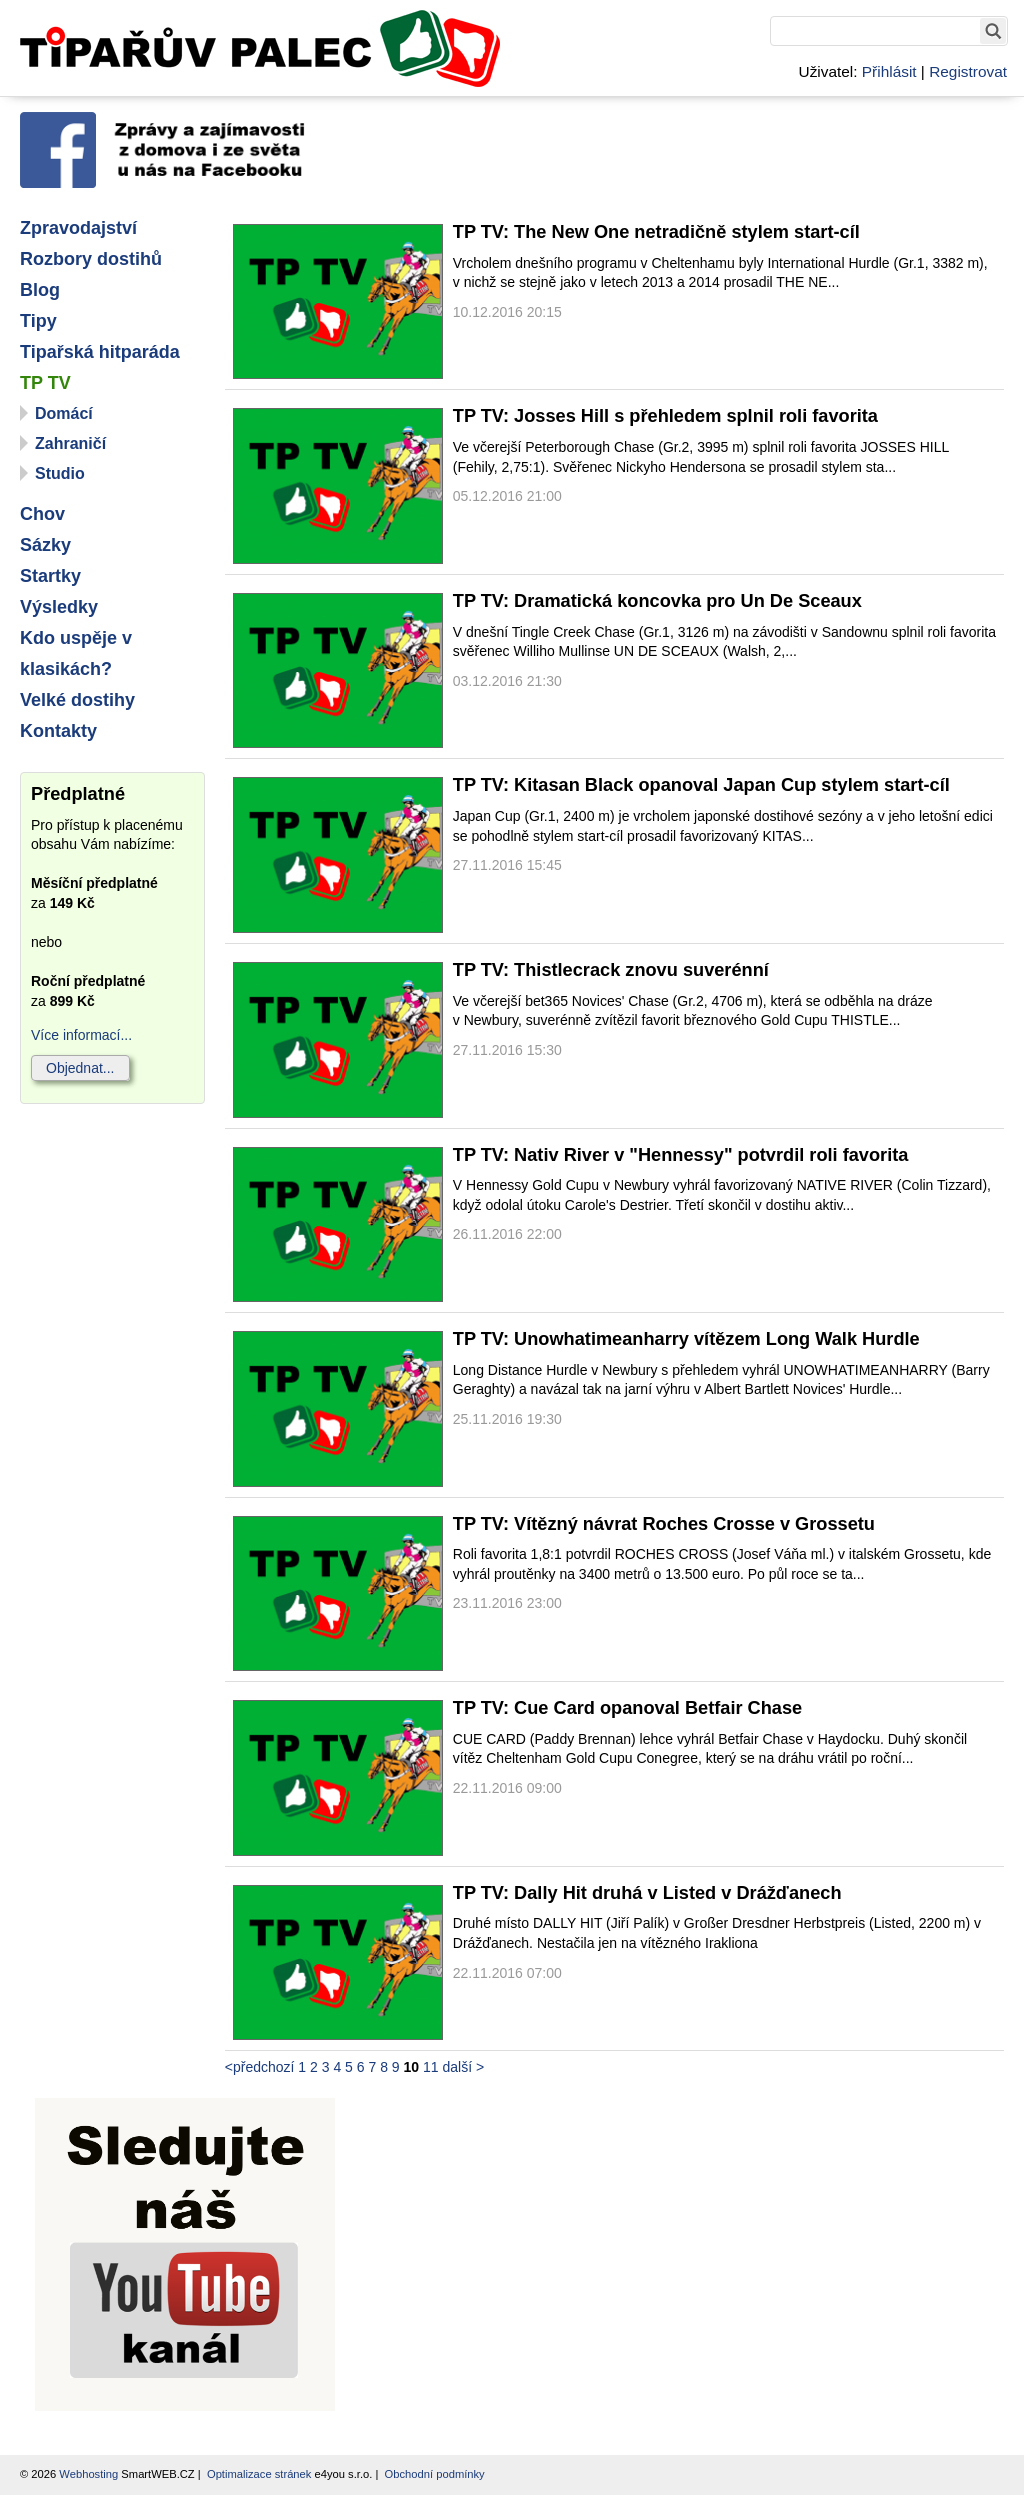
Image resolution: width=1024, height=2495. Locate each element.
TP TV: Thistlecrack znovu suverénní (611, 970)
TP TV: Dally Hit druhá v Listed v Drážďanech (647, 1893)
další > (463, 2067)
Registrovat (968, 71)
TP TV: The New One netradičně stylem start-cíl (656, 232)
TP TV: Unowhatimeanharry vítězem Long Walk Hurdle (686, 1339)
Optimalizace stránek (259, 2474)
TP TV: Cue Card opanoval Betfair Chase (627, 1708)
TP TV (45, 383)
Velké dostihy (77, 700)
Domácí (64, 413)
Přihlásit (889, 71)
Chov (42, 514)
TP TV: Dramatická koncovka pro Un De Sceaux (657, 601)
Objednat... (80, 1068)
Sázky (45, 545)
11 (431, 2067)
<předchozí (260, 2067)
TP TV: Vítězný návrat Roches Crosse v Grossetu (664, 1524)
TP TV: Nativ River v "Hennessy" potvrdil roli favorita (681, 1155)
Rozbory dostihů (91, 259)
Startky (50, 576)
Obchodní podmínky (435, 2474)
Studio (60, 473)
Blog (40, 290)
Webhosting (88, 2474)
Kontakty (58, 731)
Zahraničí (70, 443)
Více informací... (81, 1035)
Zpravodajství (78, 228)
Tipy (38, 321)
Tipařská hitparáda (100, 352)
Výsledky (59, 607)
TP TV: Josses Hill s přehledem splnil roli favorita (665, 416)
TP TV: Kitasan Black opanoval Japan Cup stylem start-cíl (701, 785)
